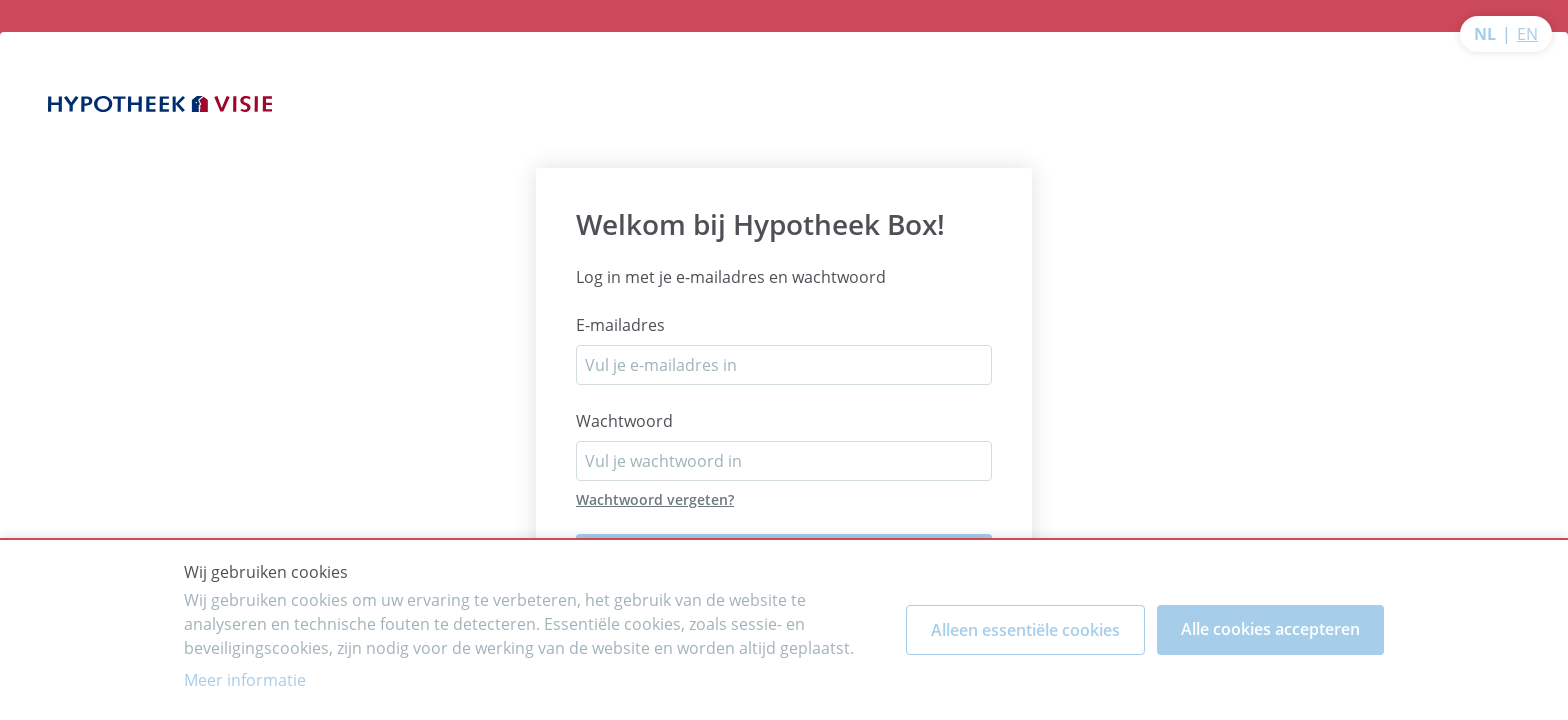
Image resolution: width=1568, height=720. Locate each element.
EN (1527, 34)
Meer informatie (245, 680)
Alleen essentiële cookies (1025, 630)
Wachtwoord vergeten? (655, 499)
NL (1485, 34)
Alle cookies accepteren (1270, 629)
